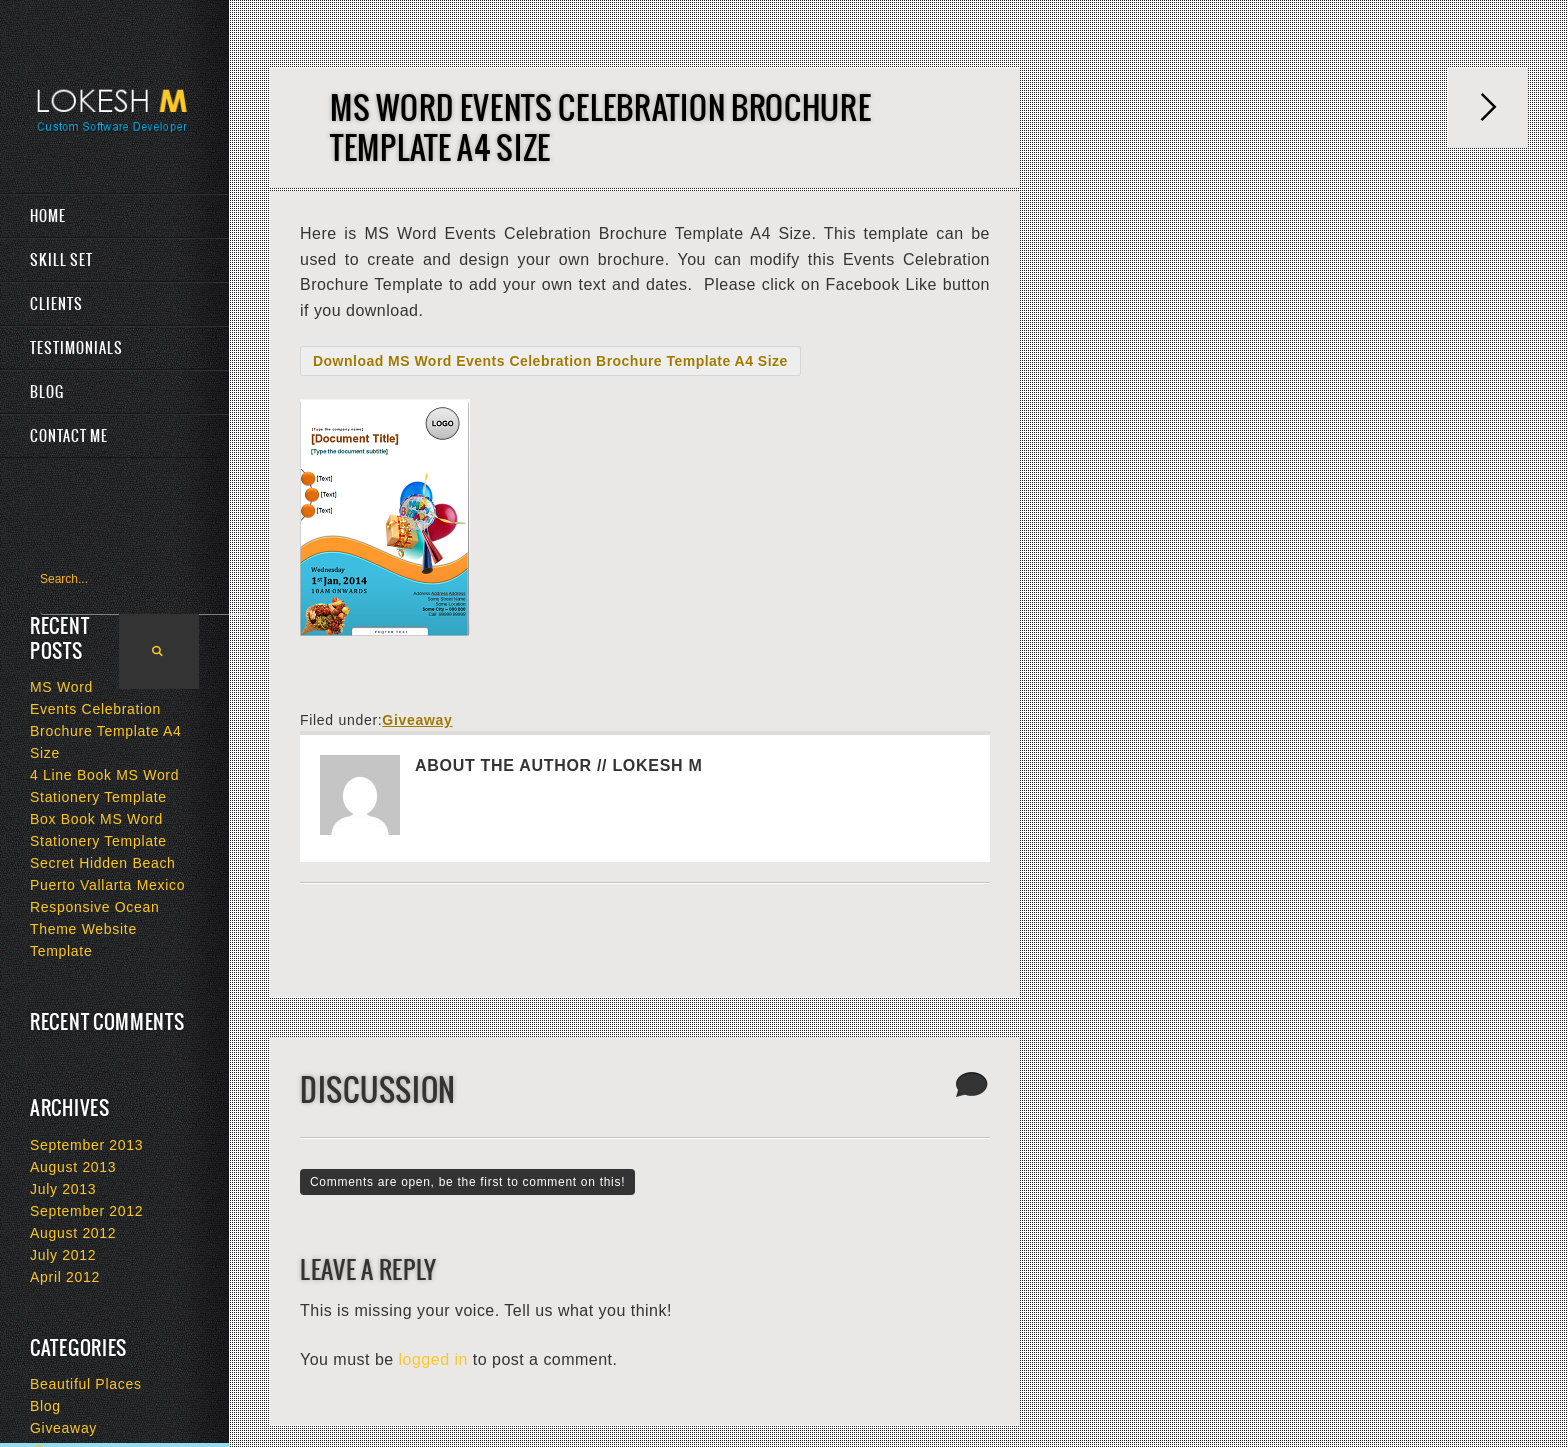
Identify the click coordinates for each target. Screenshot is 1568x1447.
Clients (56, 304)
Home (48, 216)
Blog (47, 392)
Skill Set (61, 260)
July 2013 (63, 1189)
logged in (433, 1359)
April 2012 (65, 1277)
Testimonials (76, 348)
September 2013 (86, 1145)
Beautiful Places (86, 1384)
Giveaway (417, 720)
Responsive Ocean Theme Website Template (95, 929)
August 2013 (73, 1167)
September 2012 (86, 1211)
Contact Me (69, 436)
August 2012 (73, 1233)
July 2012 (63, 1255)
